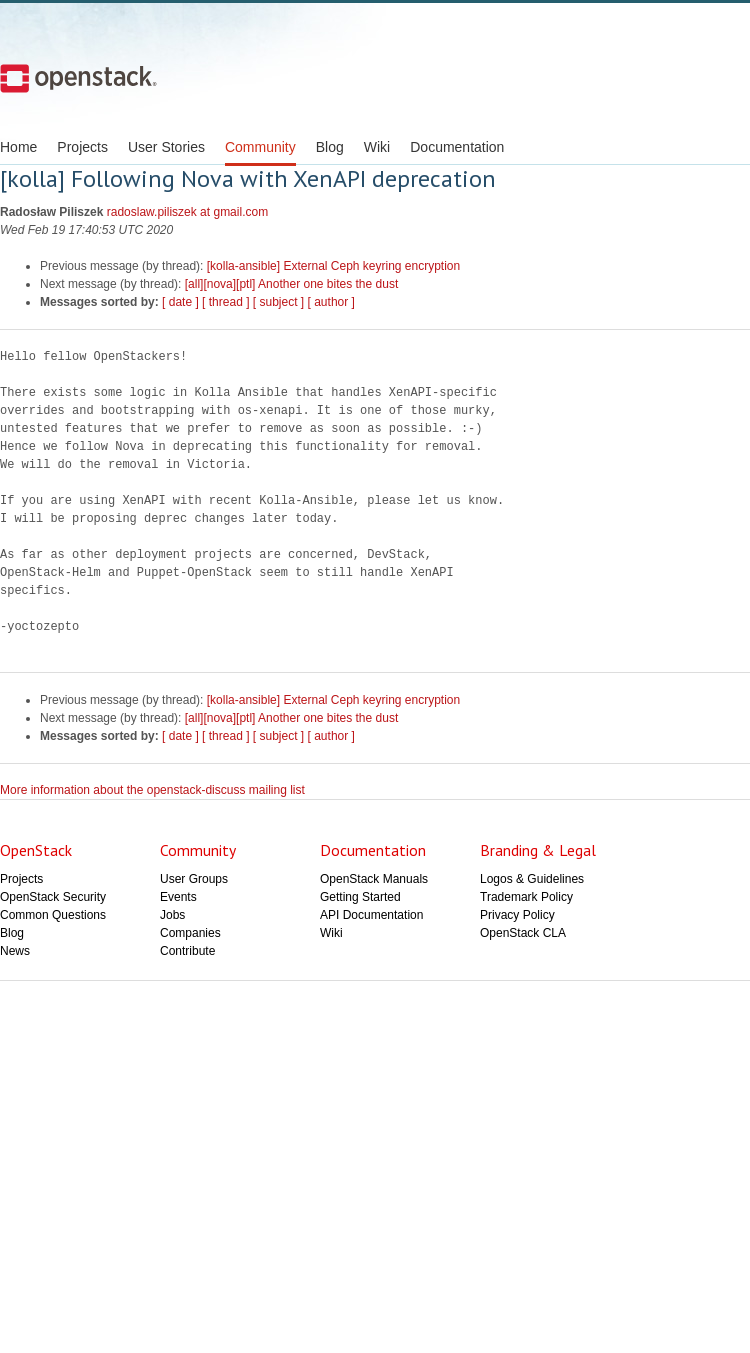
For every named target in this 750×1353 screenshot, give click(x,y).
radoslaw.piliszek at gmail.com (187, 212)
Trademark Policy (526, 897)
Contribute (187, 951)
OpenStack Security (53, 897)
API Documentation (371, 915)
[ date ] (180, 302)
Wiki (377, 147)
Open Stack (78, 78)
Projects (82, 147)
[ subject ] (278, 302)
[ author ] (331, 302)
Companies (190, 933)
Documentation (457, 147)
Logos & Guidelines (532, 879)
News (15, 951)
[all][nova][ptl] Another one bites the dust (291, 284)
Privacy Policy (517, 915)
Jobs (172, 915)
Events (178, 897)
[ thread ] (225, 302)
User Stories (166, 147)
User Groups (194, 879)
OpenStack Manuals (374, 879)
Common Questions (53, 915)
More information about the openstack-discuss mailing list (152, 790)
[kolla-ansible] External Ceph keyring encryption (333, 266)
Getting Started (360, 897)
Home (18, 147)
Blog (330, 147)
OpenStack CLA (523, 933)
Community (260, 147)
